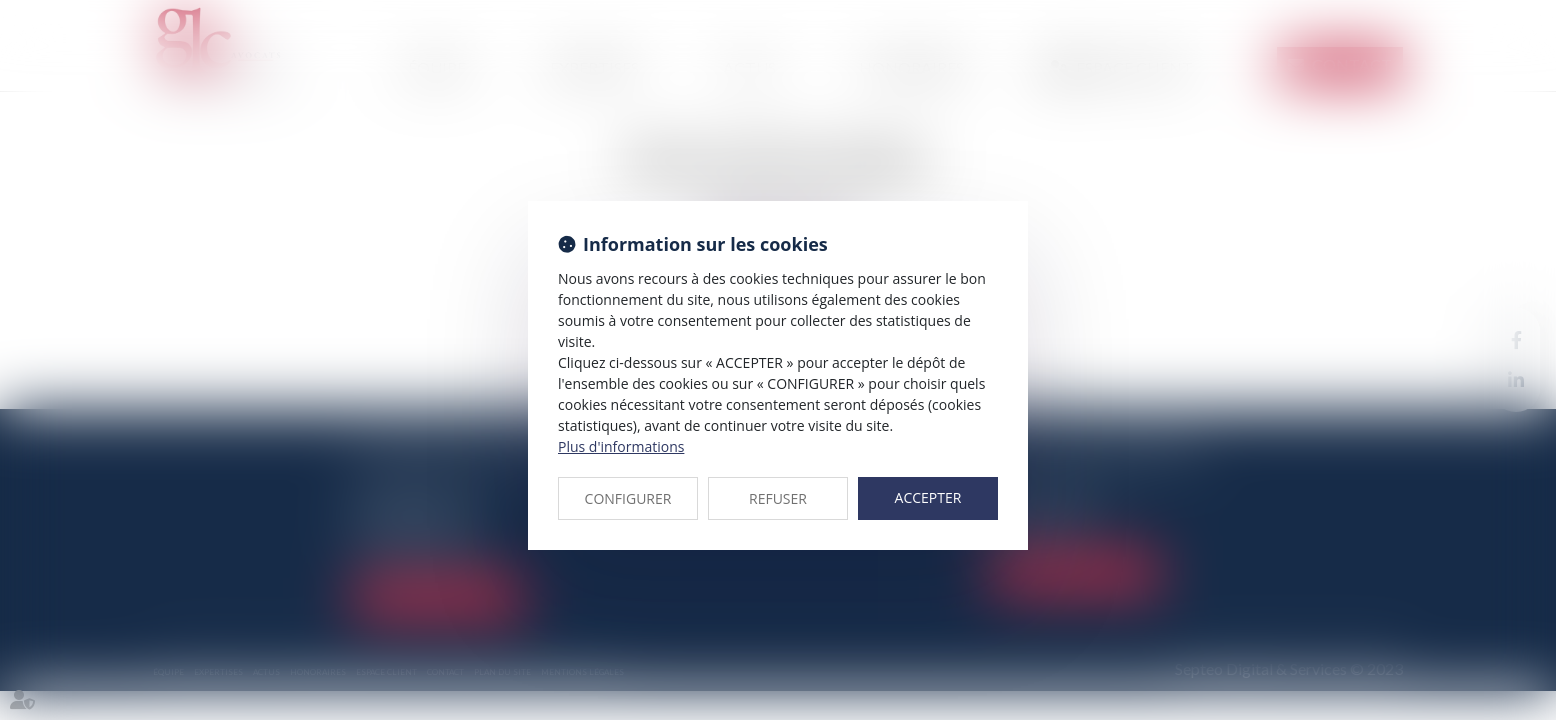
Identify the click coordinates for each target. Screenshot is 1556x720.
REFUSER (778, 498)
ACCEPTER (928, 497)
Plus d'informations (621, 446)
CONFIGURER (628, 498)
